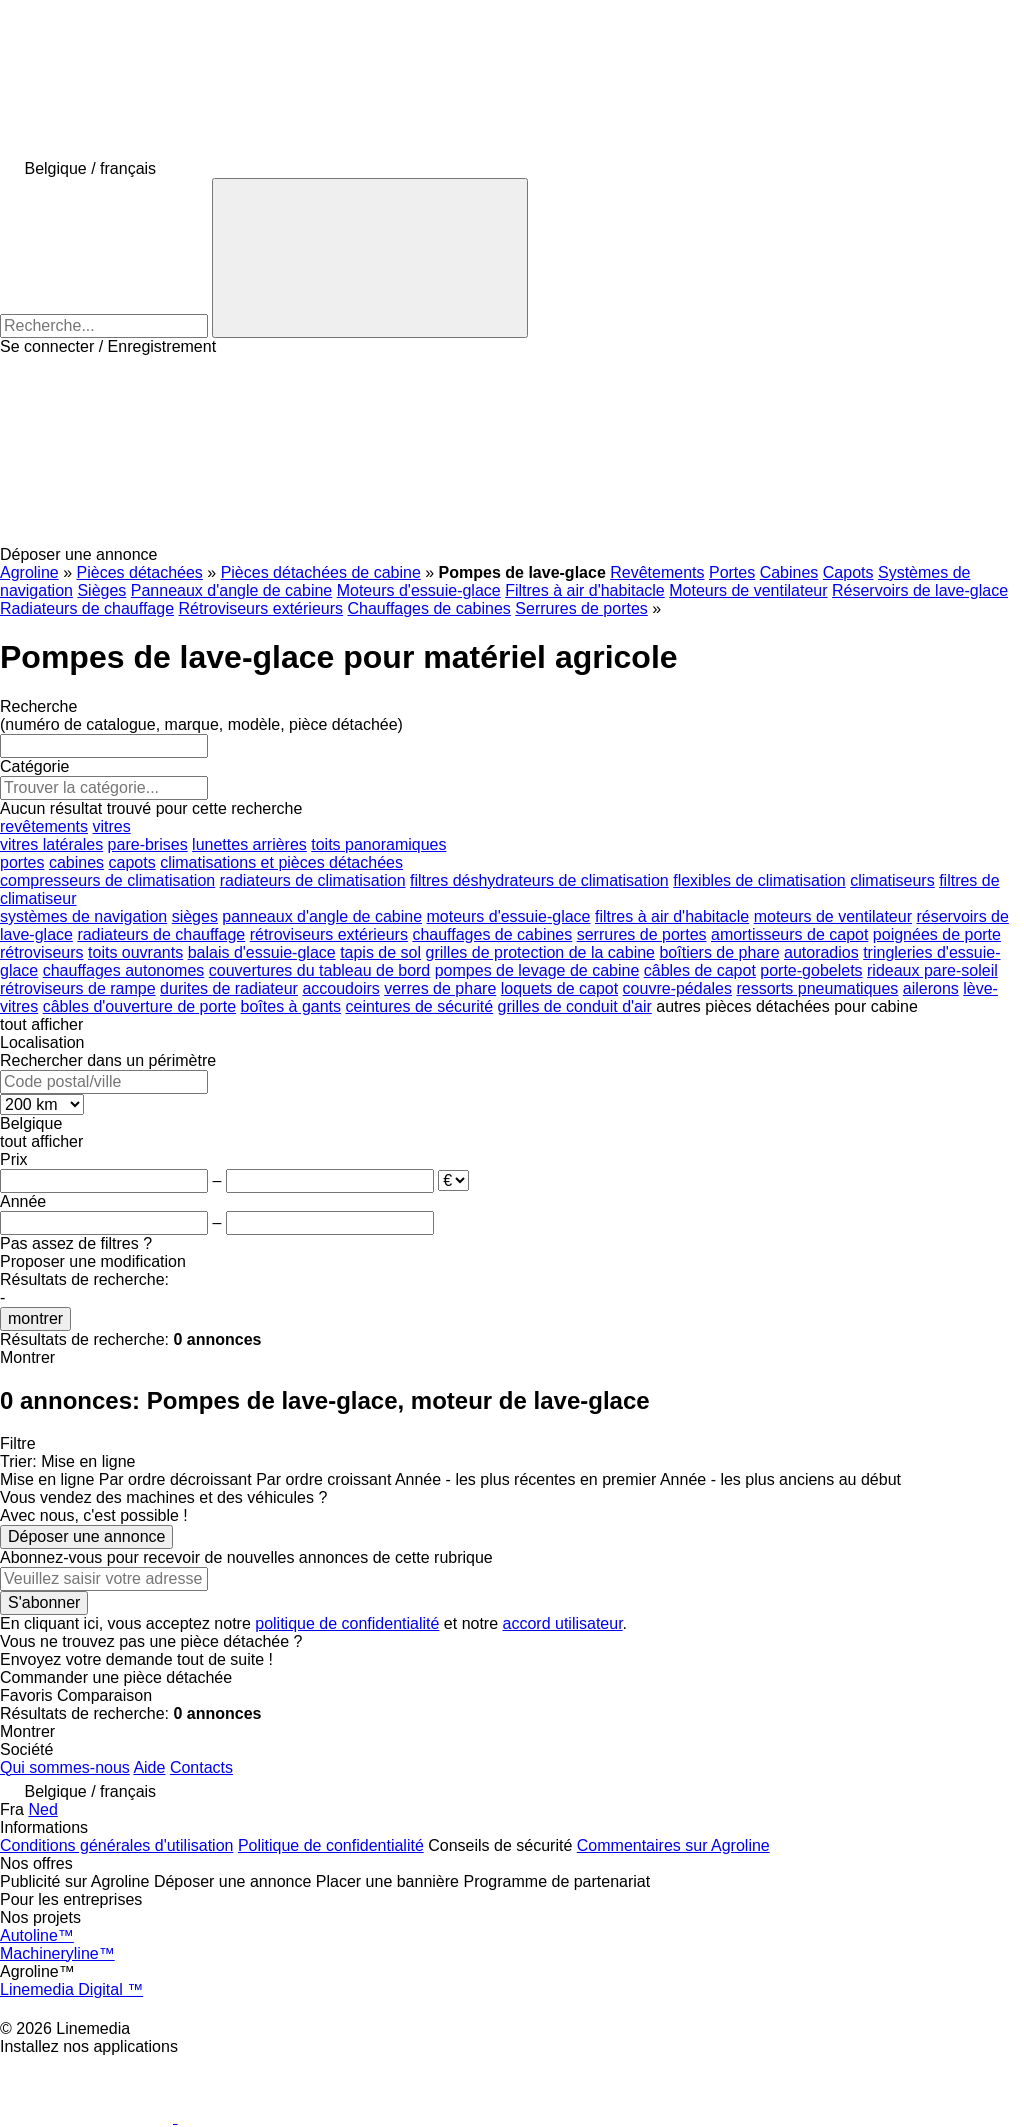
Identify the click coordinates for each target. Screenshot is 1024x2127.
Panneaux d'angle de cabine (231, 590)
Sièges (101, 590)
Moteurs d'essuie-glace (419, 590)
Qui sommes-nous (65, 1767)
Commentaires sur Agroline (673, 1845)
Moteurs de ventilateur (748, 590)
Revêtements (657, 572)
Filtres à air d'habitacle (585, 590)
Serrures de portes (581, 608)
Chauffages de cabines (428, 608)
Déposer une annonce (86, 1536)
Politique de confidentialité (331, 1845)
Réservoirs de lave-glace (920, 590)
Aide (149, 1767)
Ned (42, 1809)
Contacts (201, 1767)
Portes (732, 572)
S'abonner (44, 1602)
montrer (35, 1318)
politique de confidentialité (347, 1623)
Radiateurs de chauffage (87, 608)
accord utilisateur (563, 1623)
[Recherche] (370, 258)
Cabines (789, 572)
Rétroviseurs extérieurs (261, 608)
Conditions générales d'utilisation (116, 1845)
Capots (848, 572)
